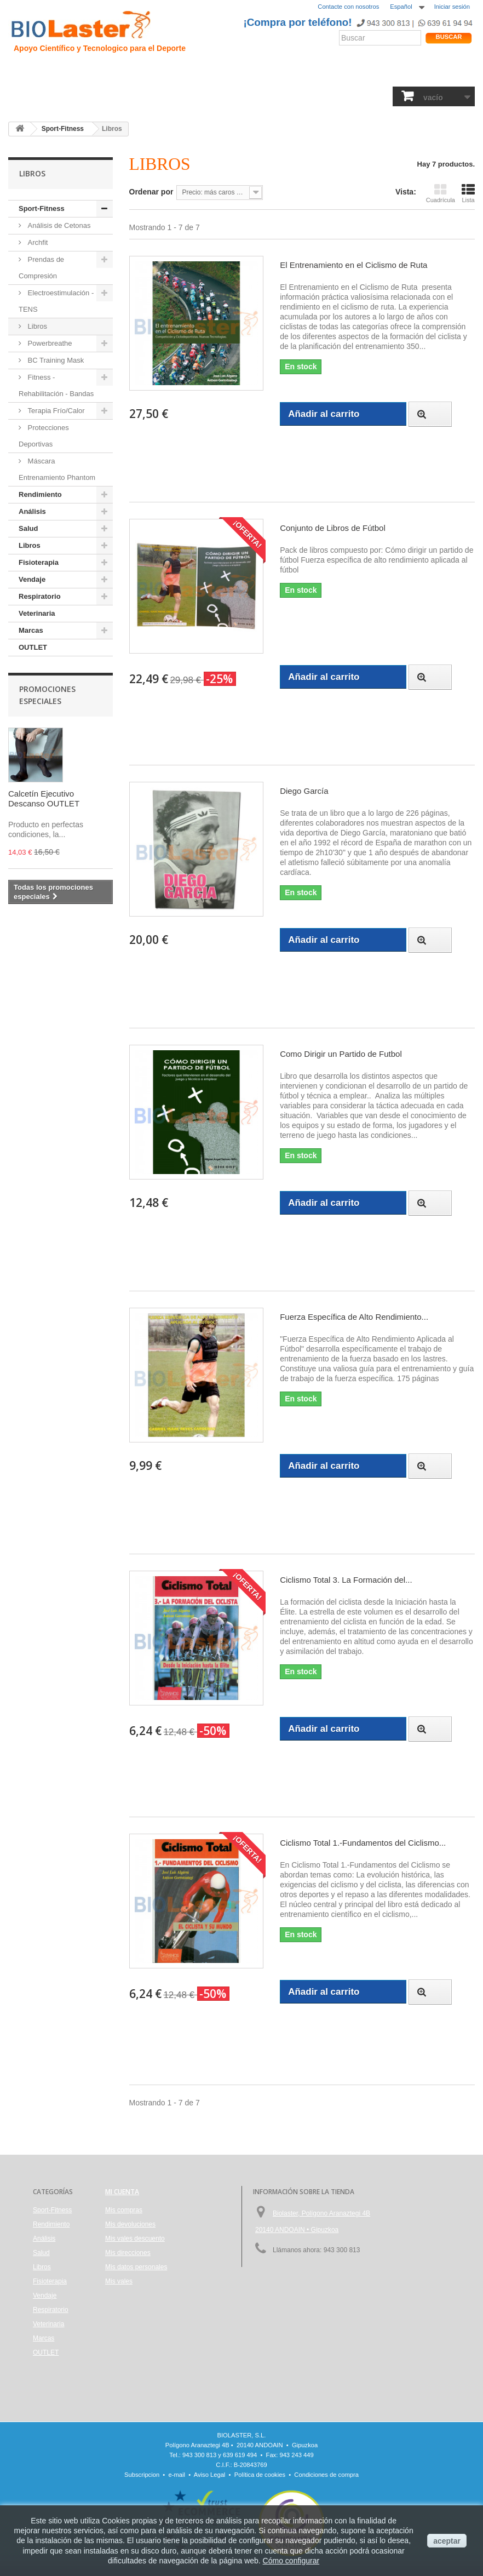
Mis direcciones (128, 2253)
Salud (126, 97)
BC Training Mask (55, 360)
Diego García (304, 790)
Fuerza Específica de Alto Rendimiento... (354, 1316)
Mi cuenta (122, 2191)
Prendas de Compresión (41, 267)
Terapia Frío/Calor (55, 411)
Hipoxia (104, 74)
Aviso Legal (210, 2474)
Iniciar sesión (452, 6)
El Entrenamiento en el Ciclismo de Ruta (353, 265)
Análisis (157, 97)
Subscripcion (141, 2474)
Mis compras (123, 2210)
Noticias (259, 74)
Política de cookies (259, 2474)
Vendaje (269, 97)
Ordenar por (151, 191)
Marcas (31, 630)
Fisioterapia (228, 97)
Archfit (37, 242)
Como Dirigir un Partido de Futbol (341, 1053)
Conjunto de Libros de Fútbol (333, 528)
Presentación (60, 74)
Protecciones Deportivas (44, 435)
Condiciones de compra (326, 2474)
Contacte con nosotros (348, 6)
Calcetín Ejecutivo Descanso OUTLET (43, 798)
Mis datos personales (136, 2267)
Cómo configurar (291, 2560)
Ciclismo (172, 74)
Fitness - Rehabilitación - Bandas (56, 385)
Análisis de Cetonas (58, 225)
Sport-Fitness (35, 97)
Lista (468, 193)
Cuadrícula (440, 193)
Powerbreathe (49, 343)
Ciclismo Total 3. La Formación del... (346, 1579)
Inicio (21, 74)
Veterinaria (358, 97)
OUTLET (33, 647)
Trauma (137, 74)
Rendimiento (216, 74)
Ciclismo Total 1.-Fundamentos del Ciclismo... (363, 1842)
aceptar (447, 2541)
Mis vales (119, 2281)
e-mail (177, 2474)
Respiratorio (311, 97)
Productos (325, 74)
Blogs (290, 74)
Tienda (437, 74)
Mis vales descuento (135, 2238)
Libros (189, 97)
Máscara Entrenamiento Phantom (57, 469)
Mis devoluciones (130, 2224)
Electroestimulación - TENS (56, 301)
